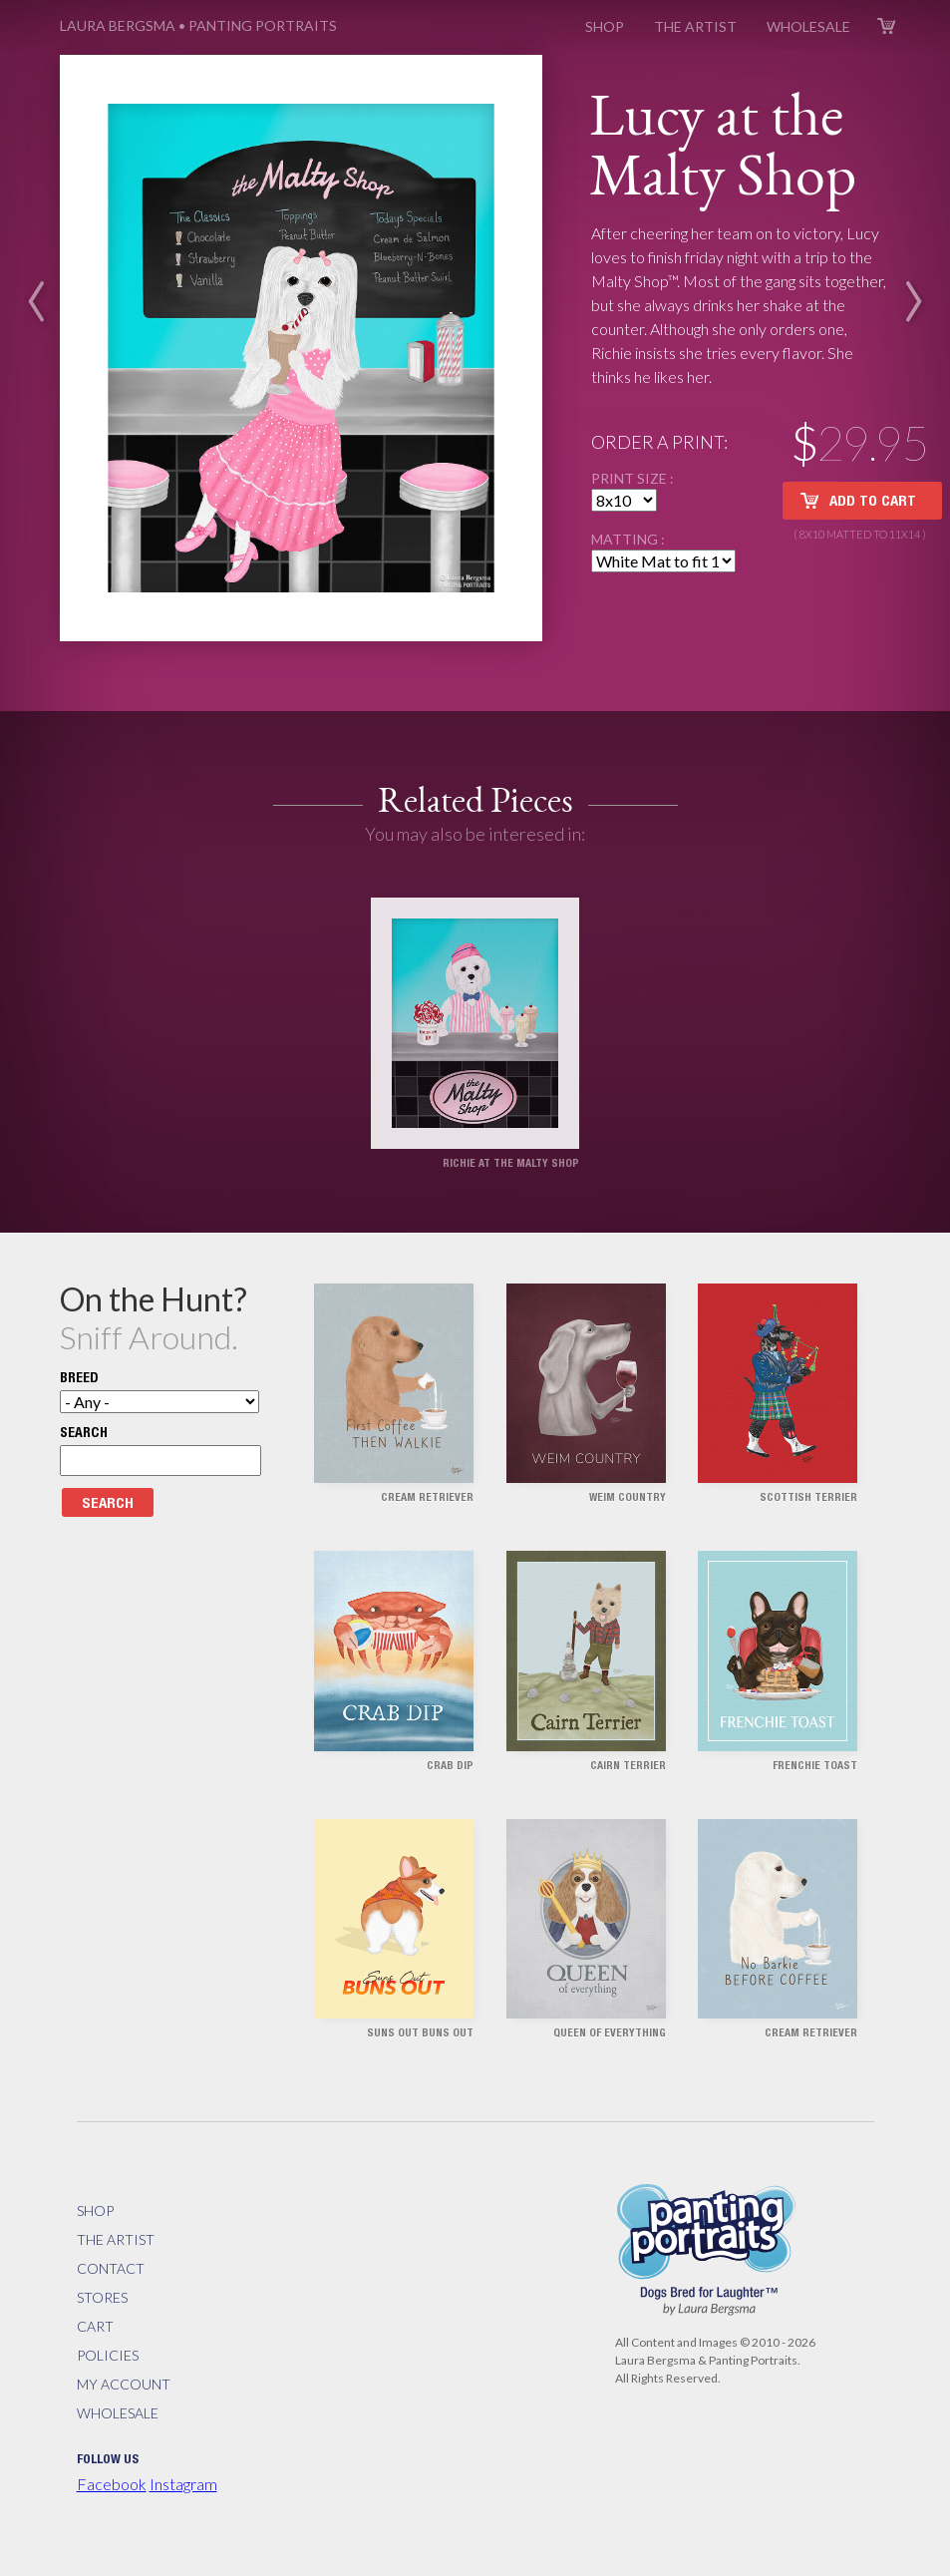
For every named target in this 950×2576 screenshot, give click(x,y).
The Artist (695, 26)
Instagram (183, 2483)
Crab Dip (450, 1766)
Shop (604, 26)
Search (84, 1434)
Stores (102, 2297)
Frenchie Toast (815, 1766)
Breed (79, 1379)
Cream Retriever (427, 1498)
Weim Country (627, 1498)
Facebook (112, 2483)
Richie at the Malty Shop (511, 1164)
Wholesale (808, 26)
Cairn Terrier (628, 1766)
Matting (626, 539)
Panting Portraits (198, 25)
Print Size (630, 478)
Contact (111, 2268)
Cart (886, 26)
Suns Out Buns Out (420, 2033)
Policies (108, 2355)
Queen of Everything (609, 2033)
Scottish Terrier (808, 1498)
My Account (123, 2384)
